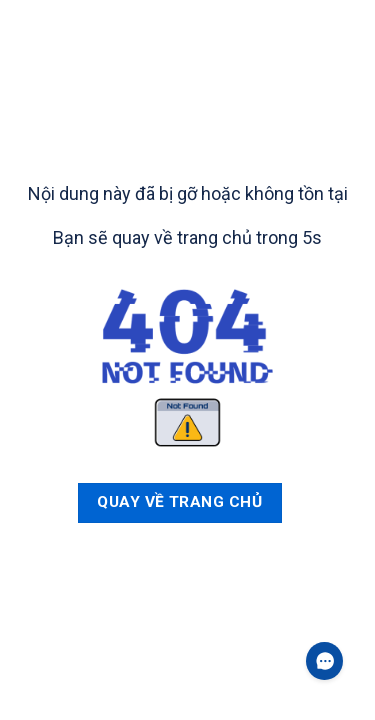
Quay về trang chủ (179, 502)
